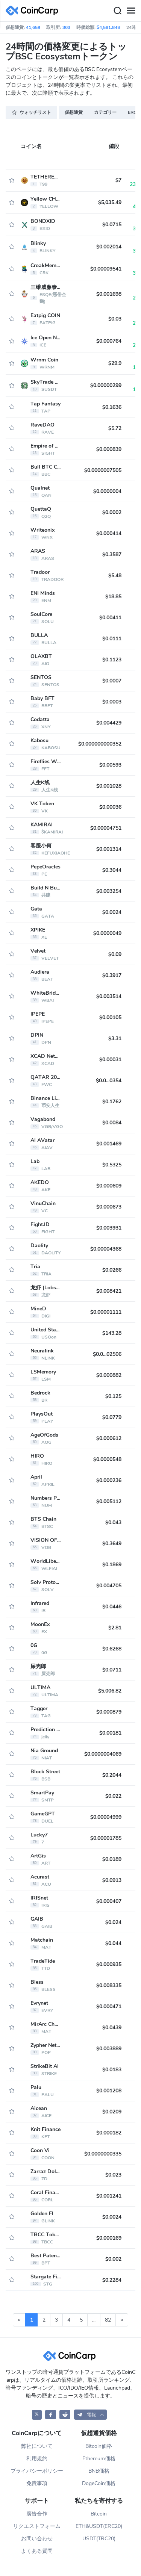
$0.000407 (108, 1901)
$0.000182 (108, 2132)
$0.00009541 (105, 268)
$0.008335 (108, 1985)
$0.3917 (111, 975)
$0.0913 (111, 1880)
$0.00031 (110, 1059)
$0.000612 (108, 1438)
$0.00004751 (105, 828)
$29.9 (114, 363)
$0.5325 (111, 1164)
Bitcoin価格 (98, 2446)
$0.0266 (111, 1270)
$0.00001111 (105, 1312)
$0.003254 (108, 891)
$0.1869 (111, 1564)
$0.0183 (111, 2069)
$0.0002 (111, 512)
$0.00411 (110, 617)
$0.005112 (108, 1501)
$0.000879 (108, 1711)
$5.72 (114, 428)
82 (108, 2319)
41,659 (33, 27)
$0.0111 (111, 638)
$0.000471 (108, 2006)
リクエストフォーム (37, 2526)
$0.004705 (108, 1585)
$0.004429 (108, 722)
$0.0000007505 (102, 470)
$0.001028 (108, 786)
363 (66, 27)
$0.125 (113, 1396)
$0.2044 (111, 1775)
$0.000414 (108, 533)
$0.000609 (108, 1185)
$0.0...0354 (108, 1080)
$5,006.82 (109, 1690)
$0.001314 (108, 849)
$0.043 (113, 1522)
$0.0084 (111, 1122)
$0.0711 (111, 1669)
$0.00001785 (105, 1838)
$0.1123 (111, 659)
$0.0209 (111, 2111)
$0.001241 (108, 2195)
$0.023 (113, 2174)
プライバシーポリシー (37, 2471)
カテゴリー (105, 112)
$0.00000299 (105, 385)
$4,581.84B (108, 27)
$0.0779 (111, 1417)
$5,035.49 (109, 202)
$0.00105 (110, 1017)
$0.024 (113, 1922)
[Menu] (130, 11)
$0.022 (113, 1796)
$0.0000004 (107, 491)
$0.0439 (111, 2027)
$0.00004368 (105, 1248)
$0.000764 (108, 341)
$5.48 (114, 575)
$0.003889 (108, 2048)
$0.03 (114, 318)
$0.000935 (108, 1964)
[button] (90, 2415)
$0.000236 (108, 1480)
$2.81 (114, 1627)
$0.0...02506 (107, 1354)
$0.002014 (108, 246)
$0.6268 (111, 1648)
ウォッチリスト (31, 112)
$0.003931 (108, 1227)
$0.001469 (108, 1143)
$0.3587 (111, 554)
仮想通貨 (74, 112)
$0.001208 (108, 2090)
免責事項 (36, 2483)
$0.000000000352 (99, 743)
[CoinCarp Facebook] (50, 2414)
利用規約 (36, 2458)
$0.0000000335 (102, 2153)
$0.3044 (111, 870)
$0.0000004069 (102, 1754)
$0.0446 (111, 1606)
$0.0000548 (107, 1459)
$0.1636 (111, 407)
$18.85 (113, 596)
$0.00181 (110, 1732)
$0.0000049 (107, 933)
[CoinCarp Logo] (34, 11)
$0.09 (114, 954)
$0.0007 (111, 680)
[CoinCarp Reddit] (64, 2414)
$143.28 (111, 1333)
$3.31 (114, 1038)
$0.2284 (111, 2280)
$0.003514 (108, 996)
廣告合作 (36, 2513)
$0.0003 (111, 701)
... (94, 2319)
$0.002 (113, 2259)
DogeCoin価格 (98, 2483)
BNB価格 (98, 2471)
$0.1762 (111, 1101)
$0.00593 (110, 764)
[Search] (117, 11)
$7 (118, 180)
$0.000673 (108, 1206)
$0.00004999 (105, 1817)
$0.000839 (108, 449)
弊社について (37, 2446)
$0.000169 (108, 2238)
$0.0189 (111, 1859)
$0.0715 (111, 224)
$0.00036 (110, 807)
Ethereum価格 (98, 2458)
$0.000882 (108, 1375)
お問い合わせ (37, 2538)
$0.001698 (108, 294)
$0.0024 (111, 912)
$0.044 (113, 1943)
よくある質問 (37, 2551)
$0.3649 (111, 1543)
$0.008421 (108, 1291)
